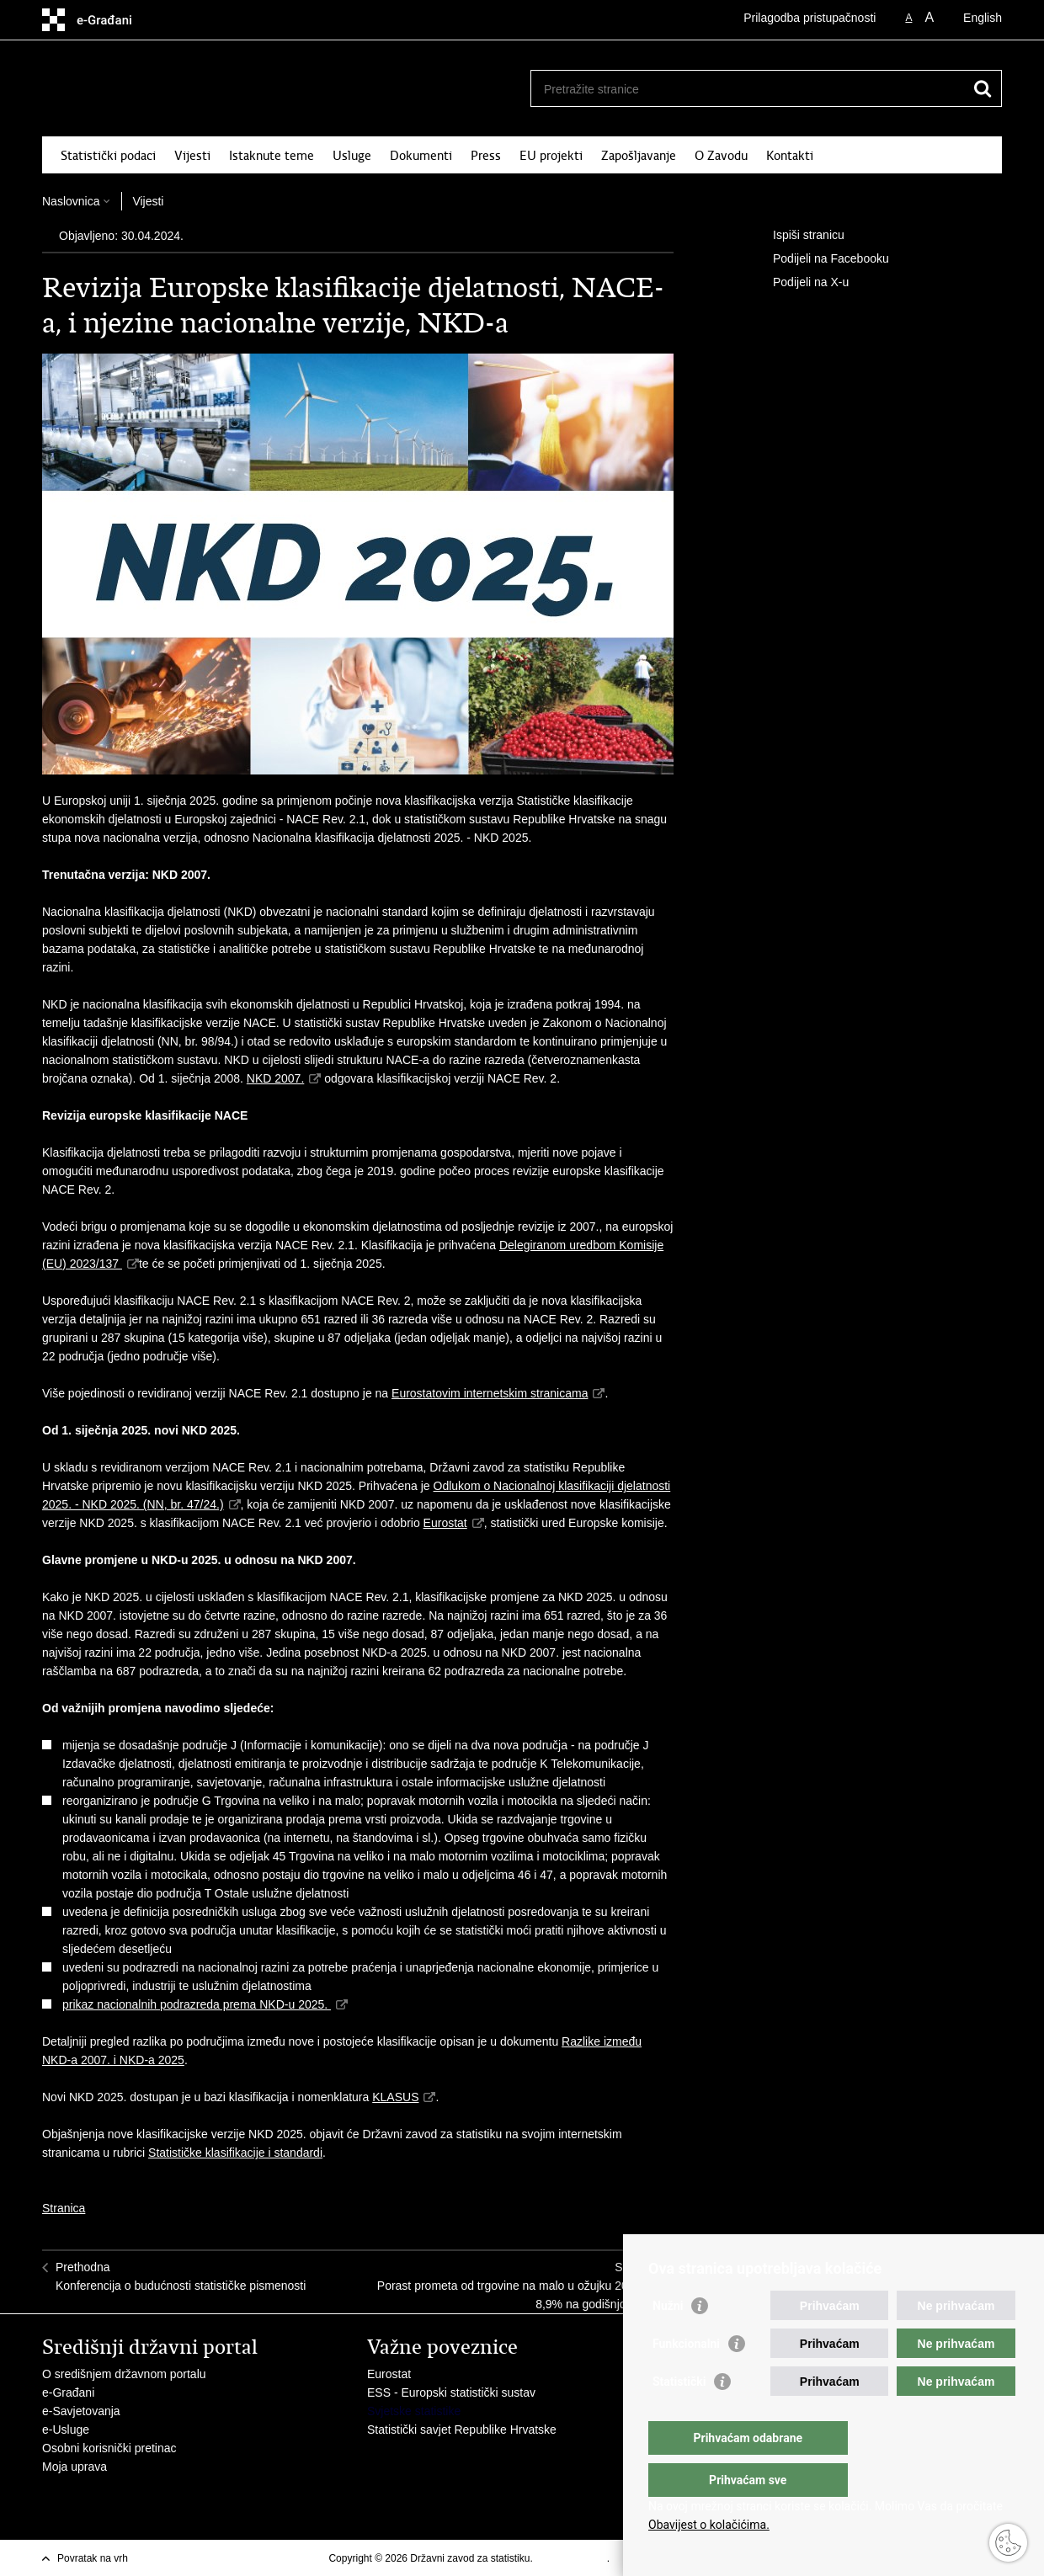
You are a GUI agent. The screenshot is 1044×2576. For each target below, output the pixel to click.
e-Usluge (65, 2429)
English (982, 17)
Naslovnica (70, 201)
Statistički (679, 2415)
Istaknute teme (271, 155)
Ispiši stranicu (796, 235)
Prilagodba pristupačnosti (809, 17)
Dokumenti (421, 155)
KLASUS (395, 2097)
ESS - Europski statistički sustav (451, 2392)
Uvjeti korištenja (571, 2558)
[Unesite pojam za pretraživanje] (748, 89)
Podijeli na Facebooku (819, 259)
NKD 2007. (275, 1078)
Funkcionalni (686, 2377)
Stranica (63, 2208)
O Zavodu (721, 155)
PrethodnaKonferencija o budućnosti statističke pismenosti (181, 2276)
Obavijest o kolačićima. (709, 2524)
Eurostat (445, 1523)
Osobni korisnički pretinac (109, 2448)
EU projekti (551, 155)
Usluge (352, 155)
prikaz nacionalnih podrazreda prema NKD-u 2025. (196, 2004)
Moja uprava (74, 2466)
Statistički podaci (108, 155)
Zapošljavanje (638, 155)
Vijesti (192, 155)
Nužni (667, 2339)
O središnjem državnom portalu (124, 2374)
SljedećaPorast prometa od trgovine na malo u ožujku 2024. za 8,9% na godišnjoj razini (518, 2285)
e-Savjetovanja (81, 2411)
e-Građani (68, 2392)
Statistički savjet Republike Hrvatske (462, 2429)
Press (486, 155)
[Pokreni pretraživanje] (982, 88)
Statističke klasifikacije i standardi (235, 2152)
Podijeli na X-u (799, 282)
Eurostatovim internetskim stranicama (490, 1393)
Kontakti (789, 155)
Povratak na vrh (92, 2558)
